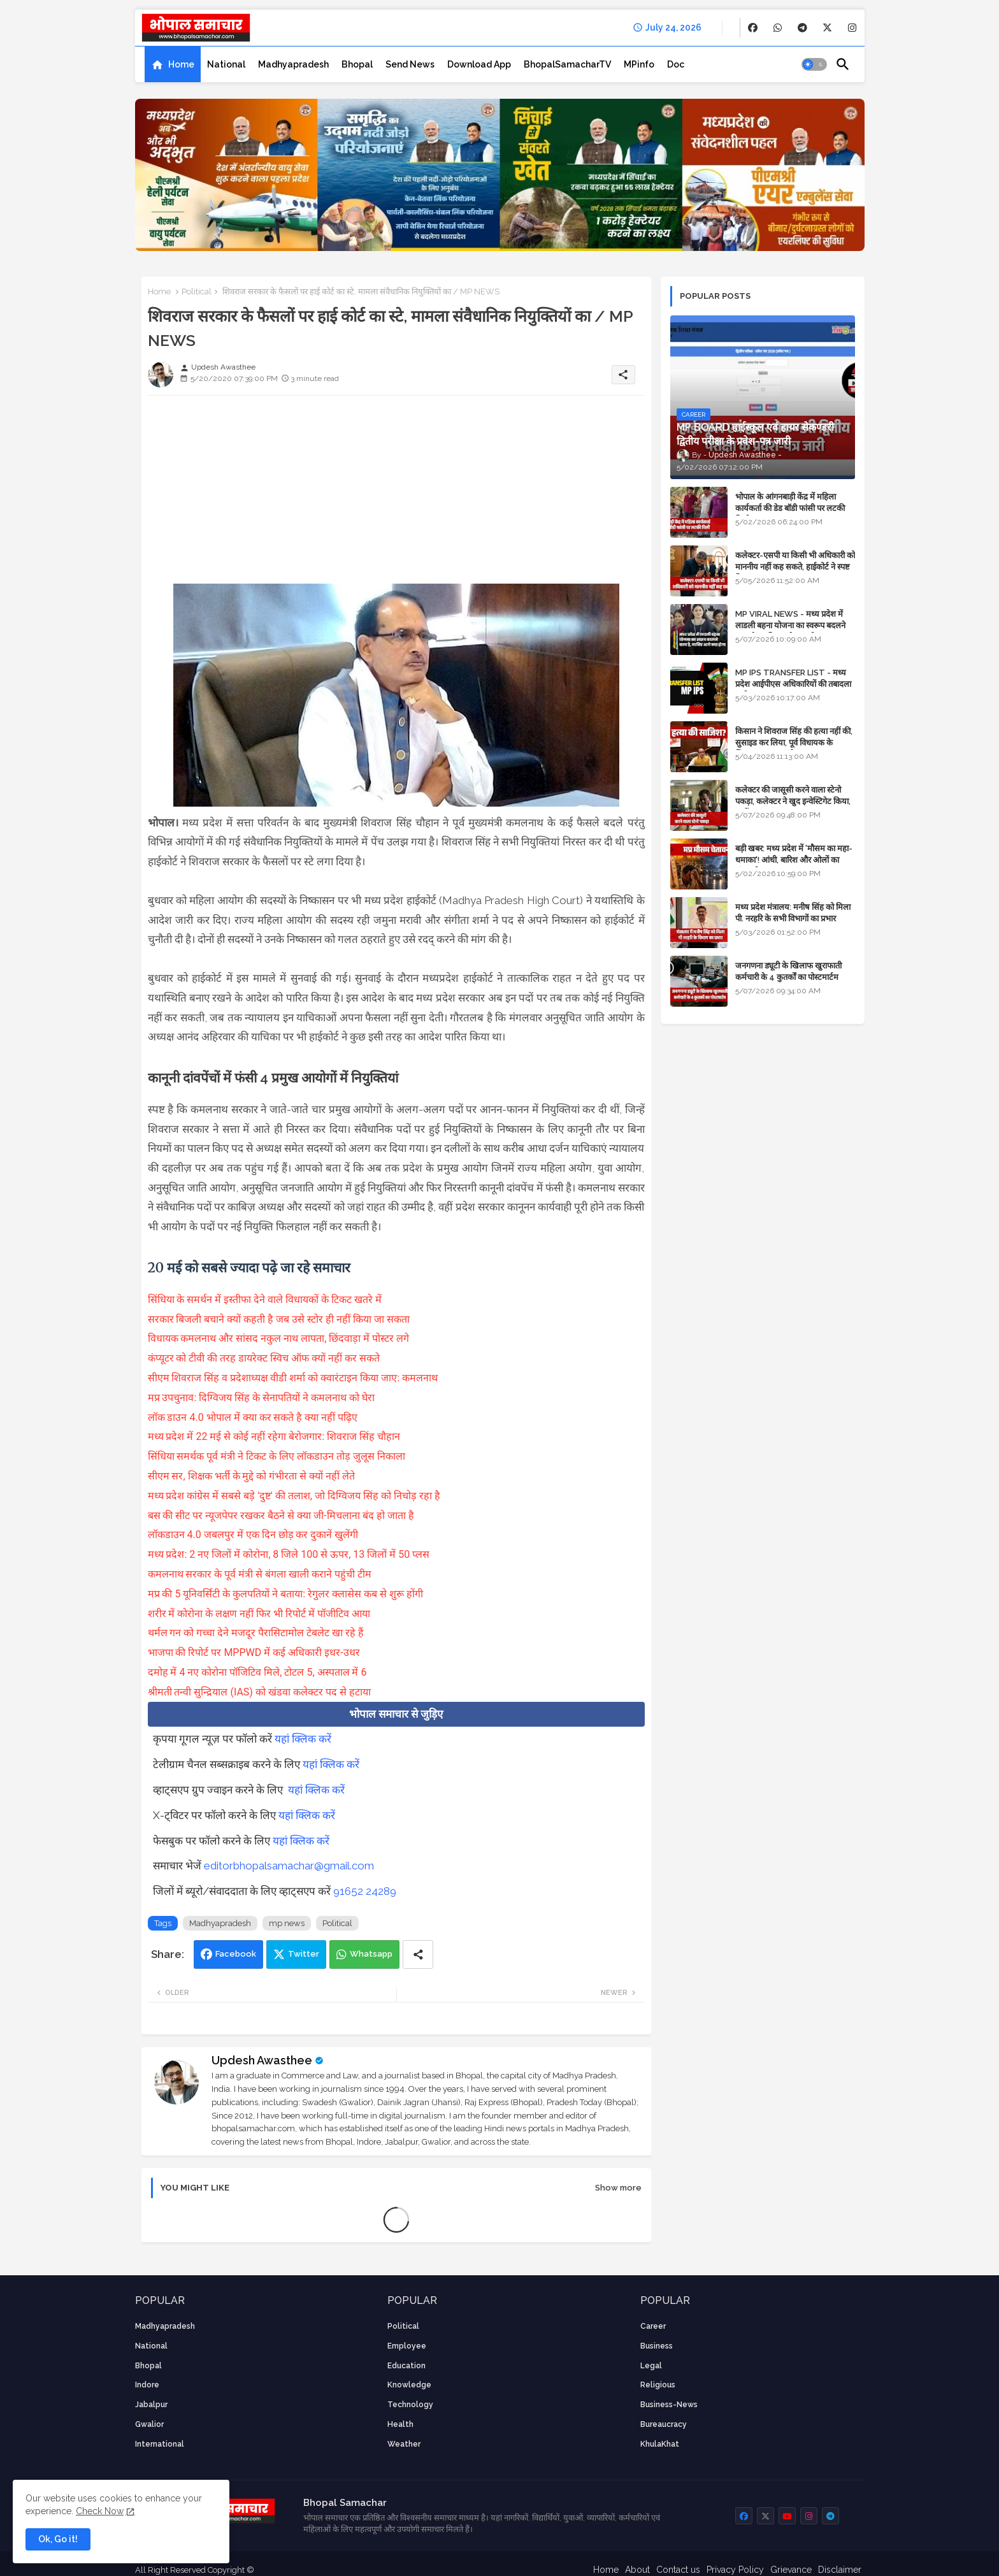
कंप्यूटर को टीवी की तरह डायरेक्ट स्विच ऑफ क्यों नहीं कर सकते (264, 1358)
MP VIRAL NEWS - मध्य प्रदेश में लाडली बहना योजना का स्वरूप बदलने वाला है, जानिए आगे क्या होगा (790, 625)
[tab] (173, 64)
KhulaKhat (659, 2444)
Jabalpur (151, 2404)
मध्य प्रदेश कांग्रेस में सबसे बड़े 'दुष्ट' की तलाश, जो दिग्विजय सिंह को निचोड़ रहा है (294, 1496)
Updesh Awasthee (262, 2060)
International (159, 2444)
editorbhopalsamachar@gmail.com (289, 1865)
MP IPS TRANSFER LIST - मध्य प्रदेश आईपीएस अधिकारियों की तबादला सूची (793, 684)
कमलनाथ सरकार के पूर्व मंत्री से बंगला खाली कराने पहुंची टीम (260, 1574)
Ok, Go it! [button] (58, 2539)
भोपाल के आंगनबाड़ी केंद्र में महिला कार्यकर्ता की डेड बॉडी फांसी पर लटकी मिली (790, 508)
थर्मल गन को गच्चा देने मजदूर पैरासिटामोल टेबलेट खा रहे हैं (256, 1633)
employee (406, 2346)
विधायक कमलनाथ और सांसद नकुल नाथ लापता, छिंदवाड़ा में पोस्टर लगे (279, 1338)
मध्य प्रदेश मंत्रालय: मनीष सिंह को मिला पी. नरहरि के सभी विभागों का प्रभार (793, 912)
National (226, 64)
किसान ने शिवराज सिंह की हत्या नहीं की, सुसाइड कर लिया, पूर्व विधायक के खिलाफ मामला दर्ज (793, 742)
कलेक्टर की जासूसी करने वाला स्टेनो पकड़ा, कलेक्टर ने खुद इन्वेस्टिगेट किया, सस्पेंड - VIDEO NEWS (793, 801)
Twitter (303, 1954)
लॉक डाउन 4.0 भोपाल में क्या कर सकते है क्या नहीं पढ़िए (253, 1417)
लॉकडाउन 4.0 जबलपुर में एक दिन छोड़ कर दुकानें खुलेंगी (253, 1535)
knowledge (409, 2384)
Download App (479, 64)
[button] (814, 64)
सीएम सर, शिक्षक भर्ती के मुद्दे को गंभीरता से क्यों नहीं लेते (252, 1476)
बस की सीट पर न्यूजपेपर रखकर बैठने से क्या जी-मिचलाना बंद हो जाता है (281, 1515)
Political (197, 291)
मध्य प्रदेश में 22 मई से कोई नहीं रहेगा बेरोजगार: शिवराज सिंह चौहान (274, 1436)
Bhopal (357, 64)
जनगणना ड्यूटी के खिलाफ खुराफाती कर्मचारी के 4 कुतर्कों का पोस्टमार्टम (788, 971)
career (653, 2326)
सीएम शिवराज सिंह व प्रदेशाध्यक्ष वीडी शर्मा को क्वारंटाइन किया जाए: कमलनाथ (293, 1378)
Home (181, 64)
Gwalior (149, 2424)
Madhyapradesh (293, 64)
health (400, 2424)
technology (410, 2404)
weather (403, 2444)
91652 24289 (364, 1891)
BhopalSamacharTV (567, 64)
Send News (410, 64)
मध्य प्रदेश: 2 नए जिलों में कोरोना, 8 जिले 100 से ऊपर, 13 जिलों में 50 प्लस (289, 1554)
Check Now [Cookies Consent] (100, 2511)
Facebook (235, 1954)
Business (656, 2346)
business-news (669, 2404)
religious (657, 2384)
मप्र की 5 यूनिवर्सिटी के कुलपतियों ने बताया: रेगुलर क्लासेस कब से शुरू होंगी (285, 1594)
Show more (618, 2187)
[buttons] (753, 28)
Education (406, 2365)
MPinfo (639, 64)
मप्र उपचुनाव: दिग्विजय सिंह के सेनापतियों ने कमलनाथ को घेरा (261, 1398)
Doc (675, 64)
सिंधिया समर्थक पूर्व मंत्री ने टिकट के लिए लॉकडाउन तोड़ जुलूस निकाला (277, 1456)
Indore (147, 2384)
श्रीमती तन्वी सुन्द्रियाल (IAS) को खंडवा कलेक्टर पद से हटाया (259, 1692)
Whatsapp (371, 1954)
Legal (651, 2365)
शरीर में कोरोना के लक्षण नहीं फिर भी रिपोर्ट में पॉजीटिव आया (259, 1614)
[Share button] (418, 1954)
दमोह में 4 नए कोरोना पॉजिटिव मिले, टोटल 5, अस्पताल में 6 (257, 1672)
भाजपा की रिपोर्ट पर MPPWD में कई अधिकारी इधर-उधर (254, 1652)
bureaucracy (663, 2424)
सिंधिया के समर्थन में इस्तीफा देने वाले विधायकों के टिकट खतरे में (265, 1299)
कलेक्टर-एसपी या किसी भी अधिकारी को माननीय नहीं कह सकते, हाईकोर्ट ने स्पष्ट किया (795, 566)
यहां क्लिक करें (303, 1738)
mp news (287, 1923)
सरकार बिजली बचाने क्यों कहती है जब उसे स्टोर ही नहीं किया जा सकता (279, 1319)
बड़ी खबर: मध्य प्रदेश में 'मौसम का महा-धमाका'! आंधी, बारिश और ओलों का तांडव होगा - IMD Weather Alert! (793, 860)
